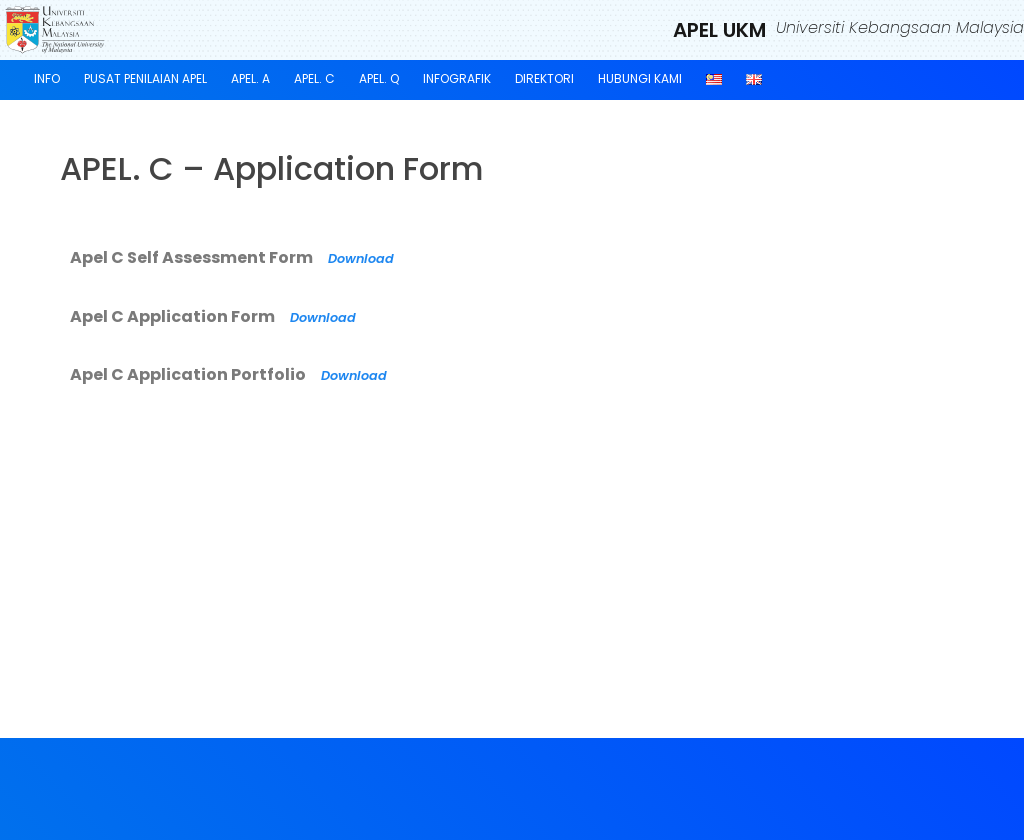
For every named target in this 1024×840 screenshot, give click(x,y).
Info (47, 78)
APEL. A (250, 78)
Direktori (544, 78)
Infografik (457, 78)
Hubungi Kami (640, 78)
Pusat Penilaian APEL (145, 78)
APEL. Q (379, 78)
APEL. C (314, 78)
